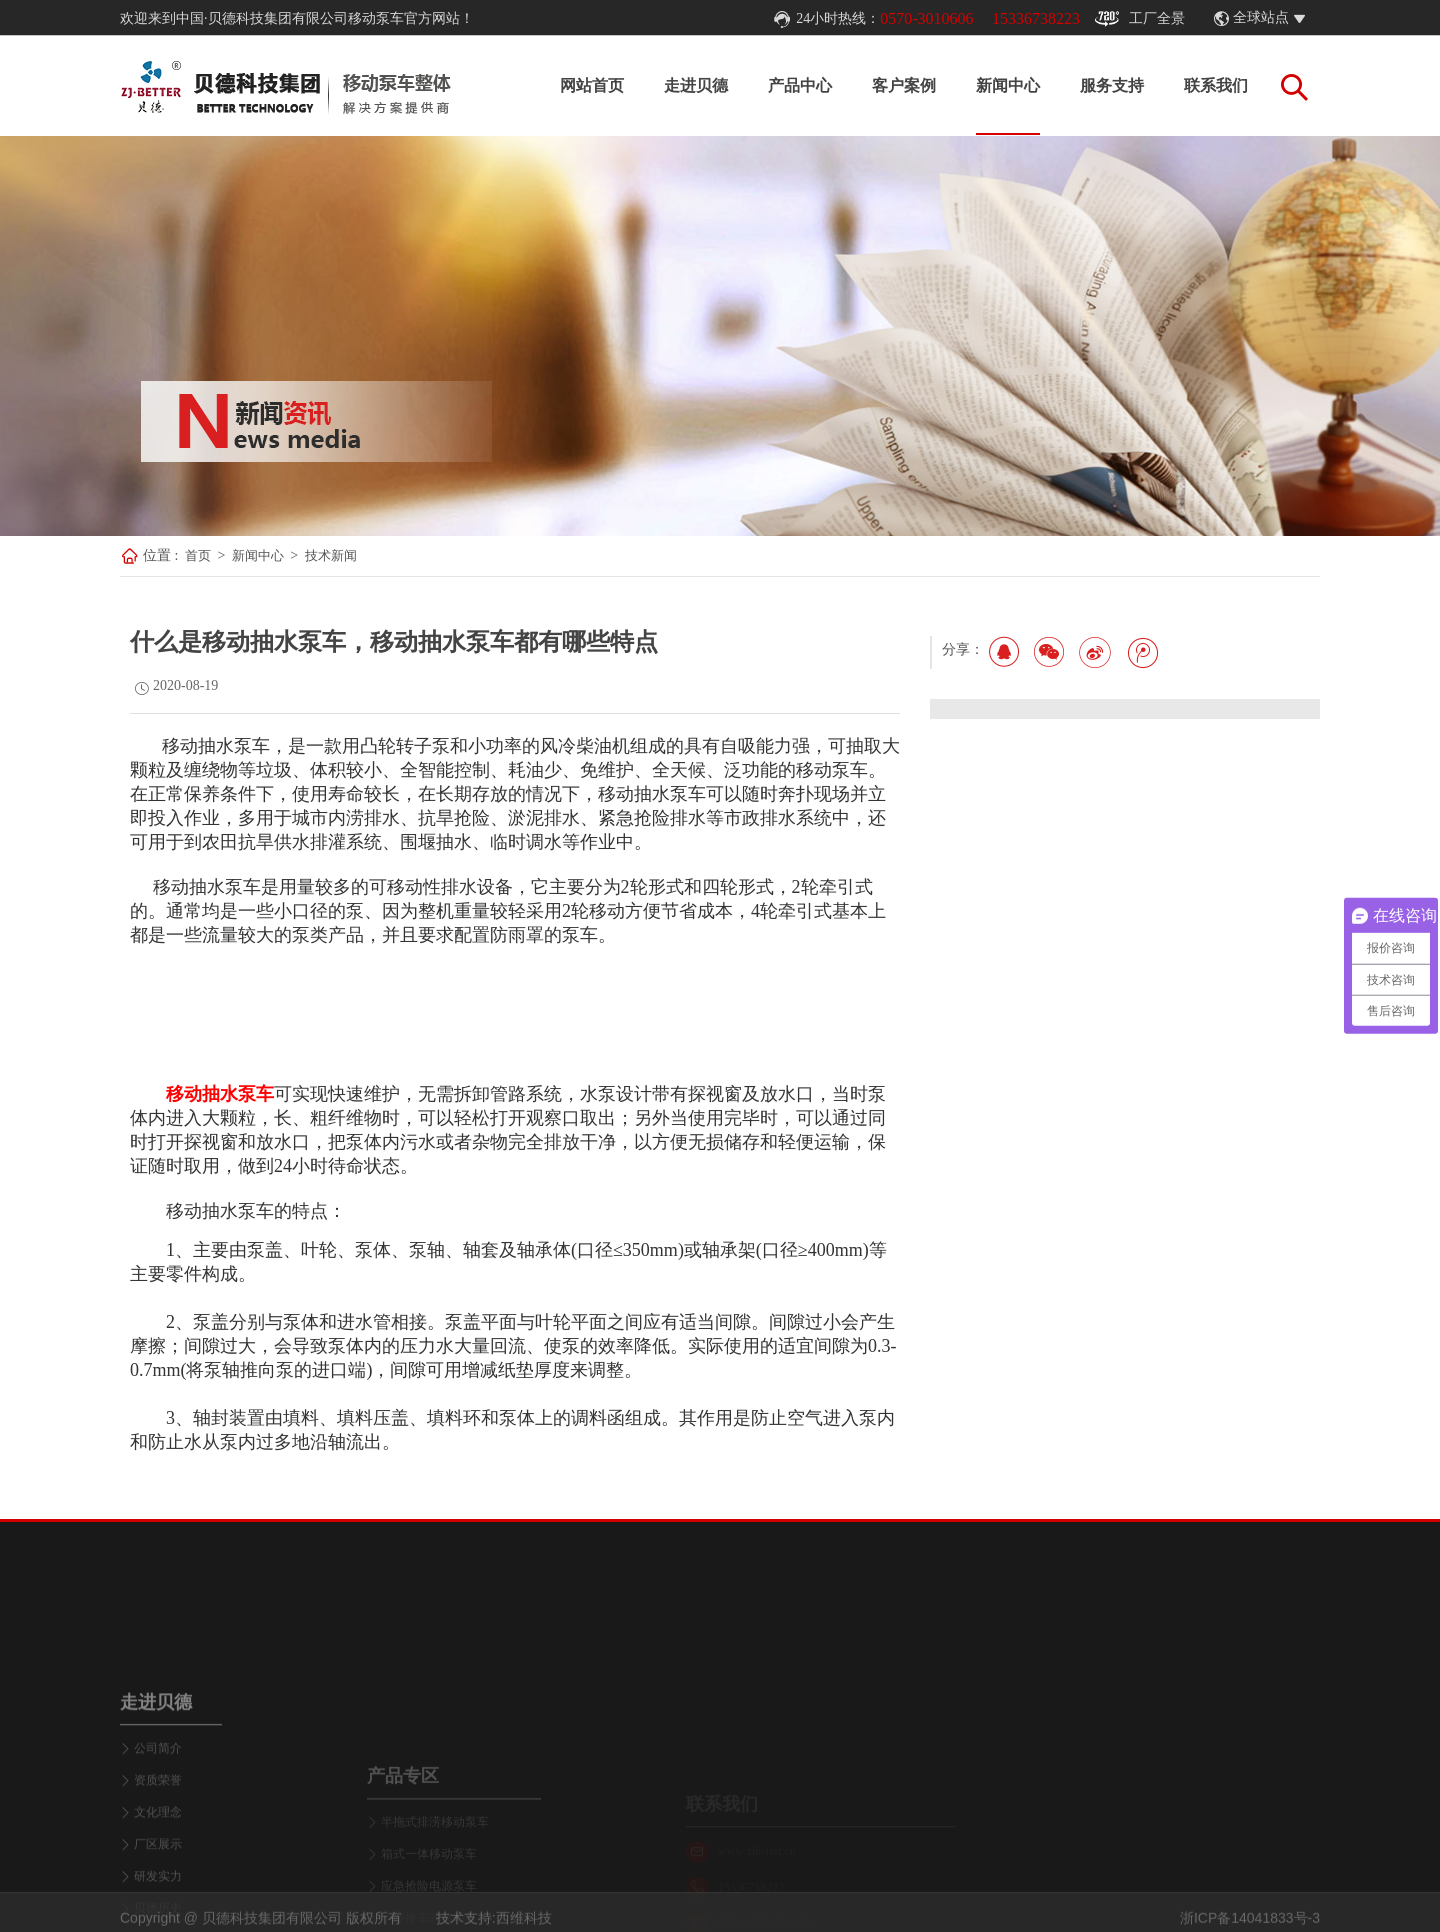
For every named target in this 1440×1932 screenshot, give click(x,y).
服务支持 (1112, 85)
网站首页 (592, 85)
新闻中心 (1008, 85)
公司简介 (158, 1846)
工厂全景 (1140, 19)
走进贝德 (696, 85)
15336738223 (1036, 18)
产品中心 (800, 85)
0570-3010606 (926, 18)
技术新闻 (331, 555)
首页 (198, 555)
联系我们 (1216, 85)
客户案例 (904, 85)
